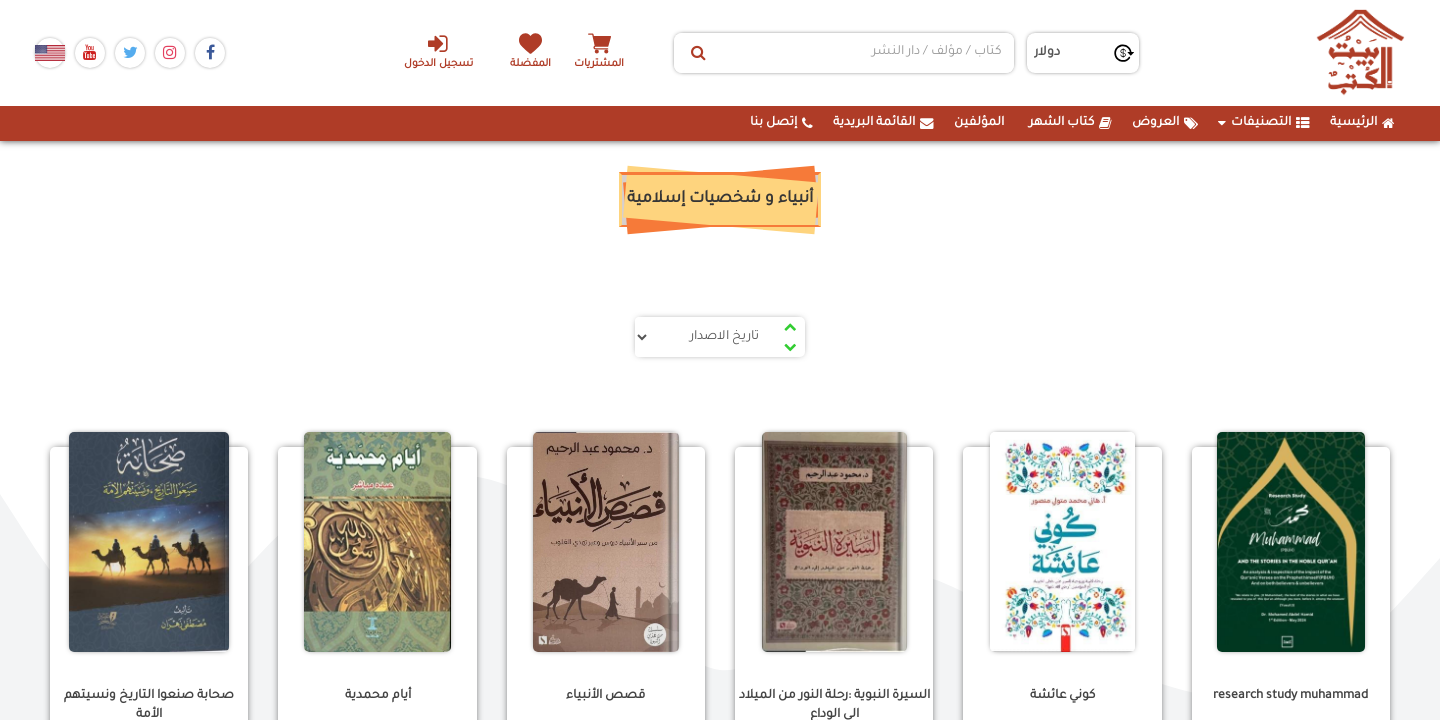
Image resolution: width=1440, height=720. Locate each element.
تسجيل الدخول (438, 51)
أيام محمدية (378, 696)
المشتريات (599, 64)
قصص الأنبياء (605, 696)
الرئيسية (1362, 123)
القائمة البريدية (883, 123)
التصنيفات (1264, 123)
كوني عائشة (1062, 696)
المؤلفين (979, 123)
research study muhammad (1290, 696)
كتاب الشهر (1070, 123)
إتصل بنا (781, 123)
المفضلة (530, 64)
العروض (1165, 123)
